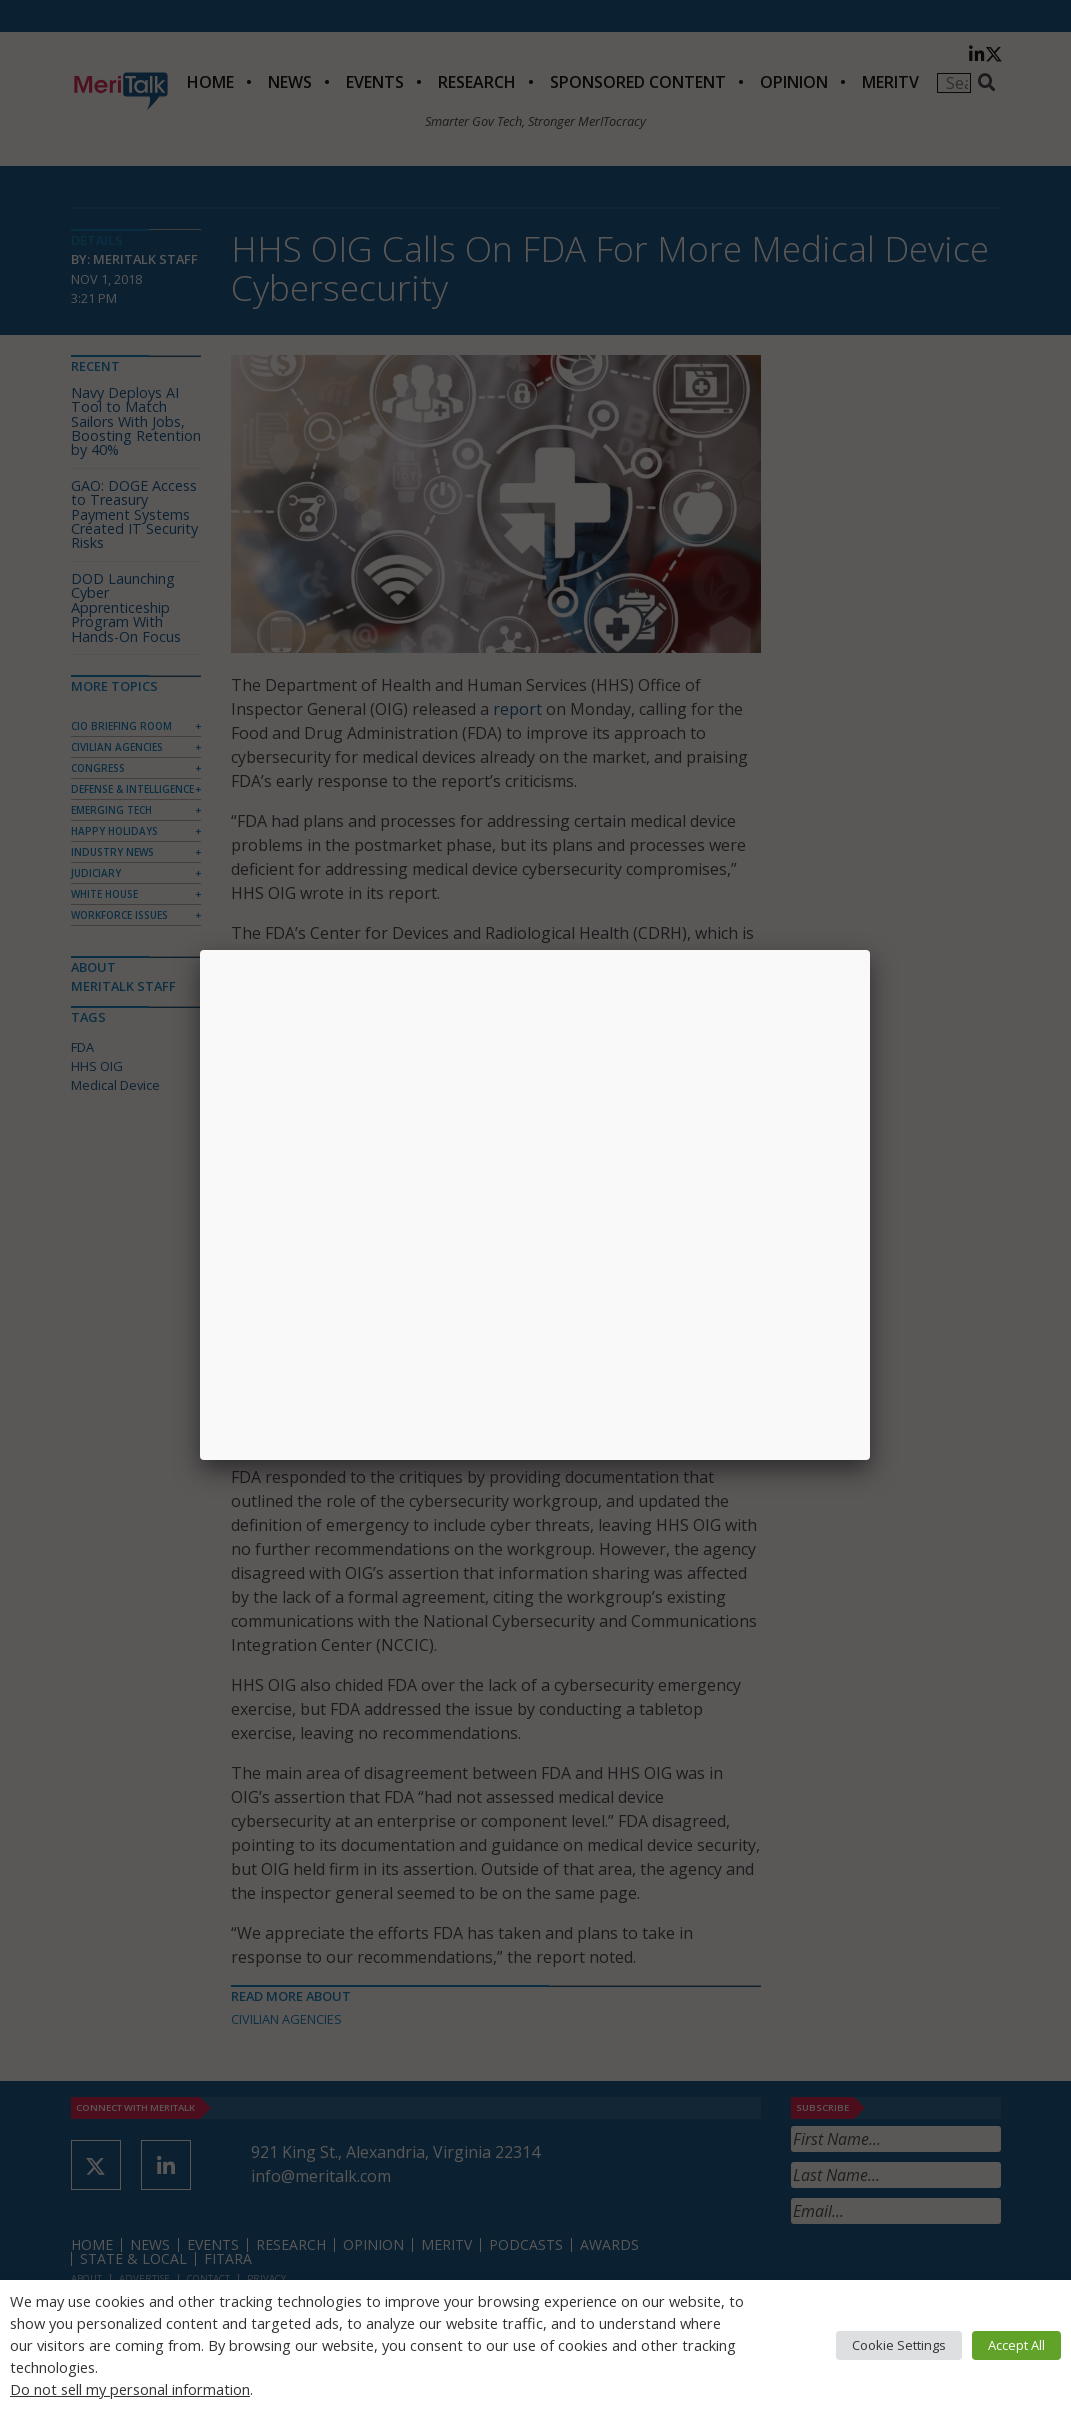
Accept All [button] (1016, 2345)
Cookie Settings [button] (899, 2345)
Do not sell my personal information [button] (130, 2389)
